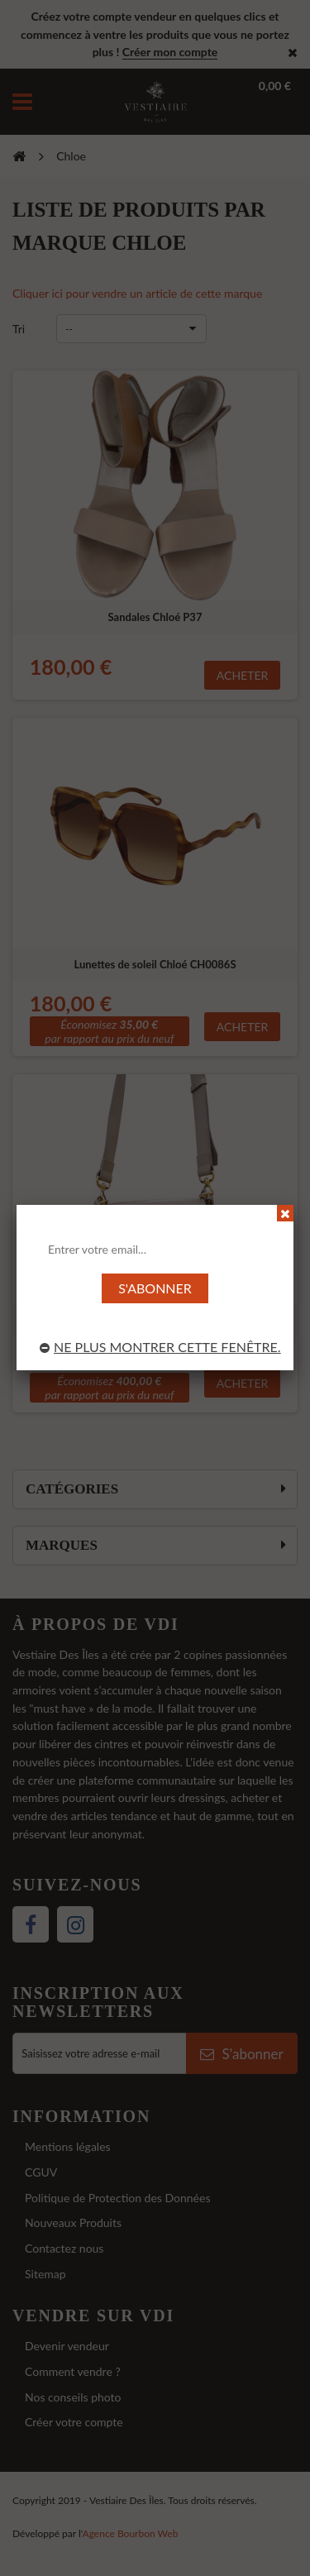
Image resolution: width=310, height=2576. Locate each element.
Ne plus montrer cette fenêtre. (160, 1347)
